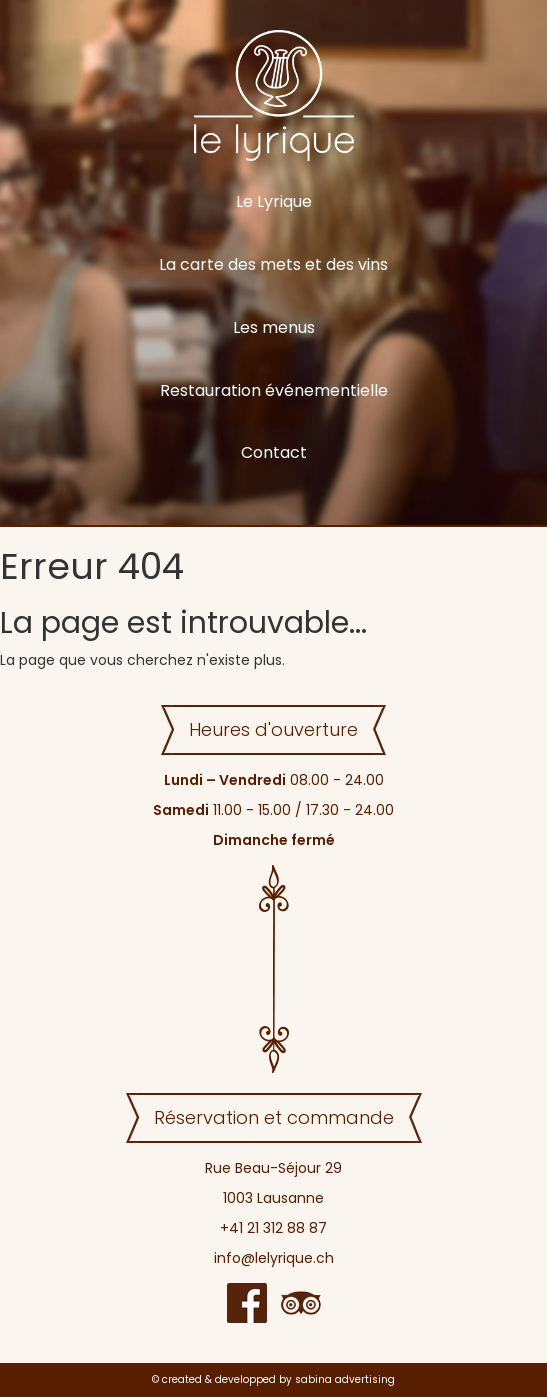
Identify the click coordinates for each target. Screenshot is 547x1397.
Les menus (274, 327)
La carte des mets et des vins (273, 264)
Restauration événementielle (274, 390)
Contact (274, 452)
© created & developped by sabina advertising (273, 1379)
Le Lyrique (274, 201)
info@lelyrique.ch (274, 1258)
